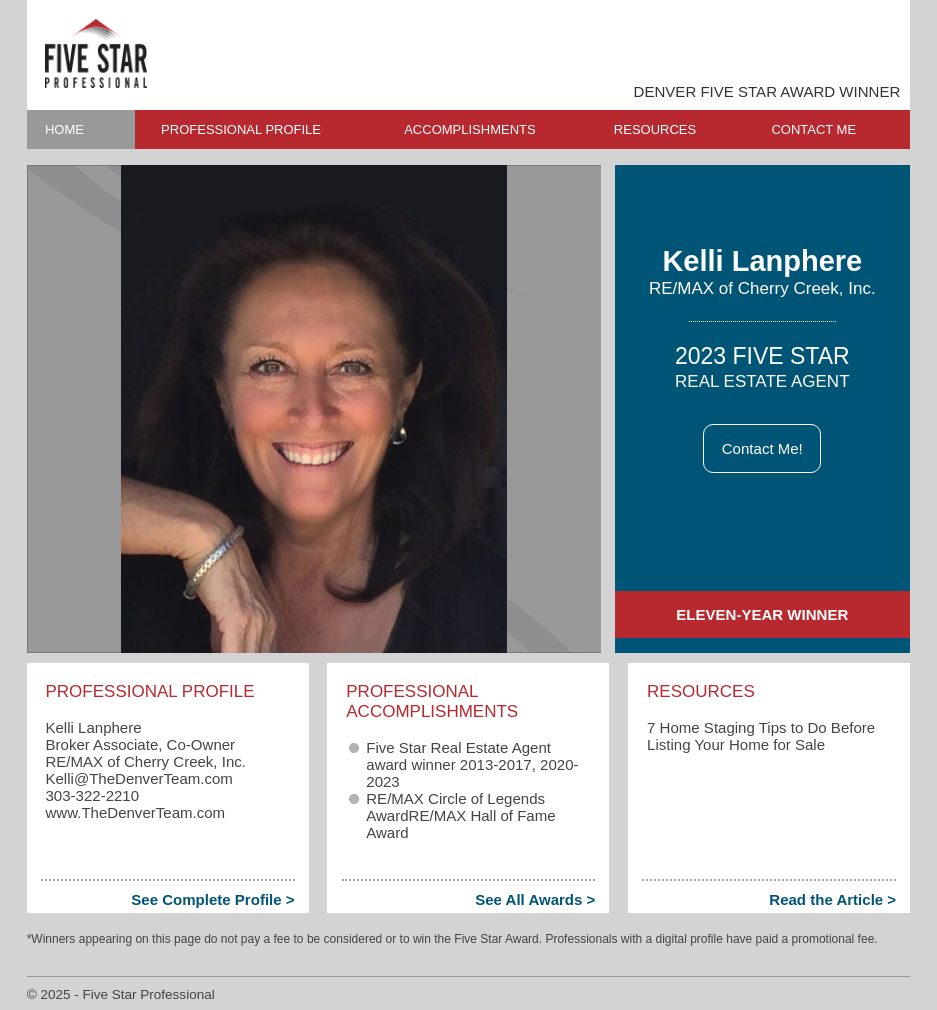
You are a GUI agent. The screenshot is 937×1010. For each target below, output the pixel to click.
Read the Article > (832, 899)
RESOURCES (655, 129)
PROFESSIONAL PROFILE (241, 129)
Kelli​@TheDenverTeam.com (138, 778)
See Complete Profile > (212, 899)
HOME (64, 129)
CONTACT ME (813, 129)
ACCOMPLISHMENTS (469, 129)
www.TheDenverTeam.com (135, 812)
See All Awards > (535, 899)
